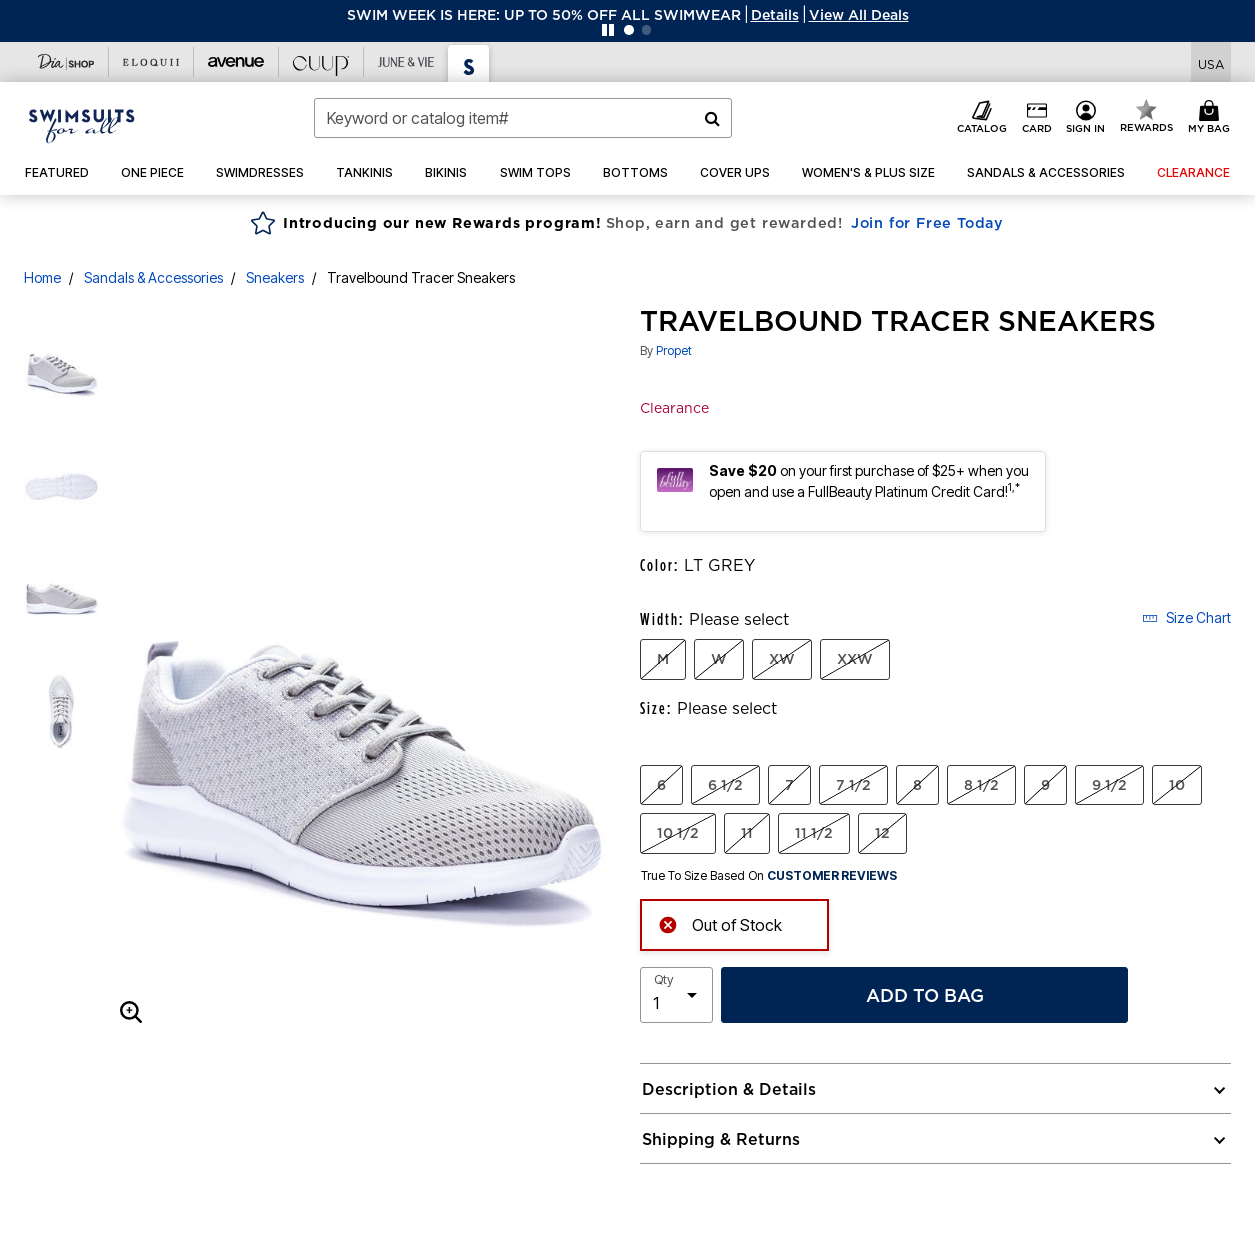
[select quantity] (676, 995)
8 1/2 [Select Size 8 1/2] (981, 785)
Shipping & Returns (721, 1139)
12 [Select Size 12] (882, 833)
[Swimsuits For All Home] (82, 124)
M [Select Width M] (663, 659)
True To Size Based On (769, 876)
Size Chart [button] (1186, 617)
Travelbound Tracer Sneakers (421, 277)
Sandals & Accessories (153, 277)
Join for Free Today (927, 223)
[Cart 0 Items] (1212, 118)
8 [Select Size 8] (917, 785)
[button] (775, 15)
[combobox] (523, 118)
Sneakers (275, 277)
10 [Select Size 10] (1177, 785)
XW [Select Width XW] (782, 659)
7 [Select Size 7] (789, 785)
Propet (674, 350)
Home (42, 277)
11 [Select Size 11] (747, 833)
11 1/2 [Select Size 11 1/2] (814, 833)
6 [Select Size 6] (661, 785)
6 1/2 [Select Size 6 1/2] (725, 785)
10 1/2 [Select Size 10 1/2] (678, 833)
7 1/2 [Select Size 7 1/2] (853, 785)
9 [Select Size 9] (1045, 785)
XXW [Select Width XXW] (855, 659)
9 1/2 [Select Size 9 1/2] (1109, 785)
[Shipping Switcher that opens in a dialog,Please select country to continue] (1211, 62)
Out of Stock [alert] (720, 923)
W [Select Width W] (719, 659)
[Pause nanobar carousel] (608, 30)
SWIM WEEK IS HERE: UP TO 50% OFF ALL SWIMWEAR (544, 15)
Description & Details (729, 1089)
